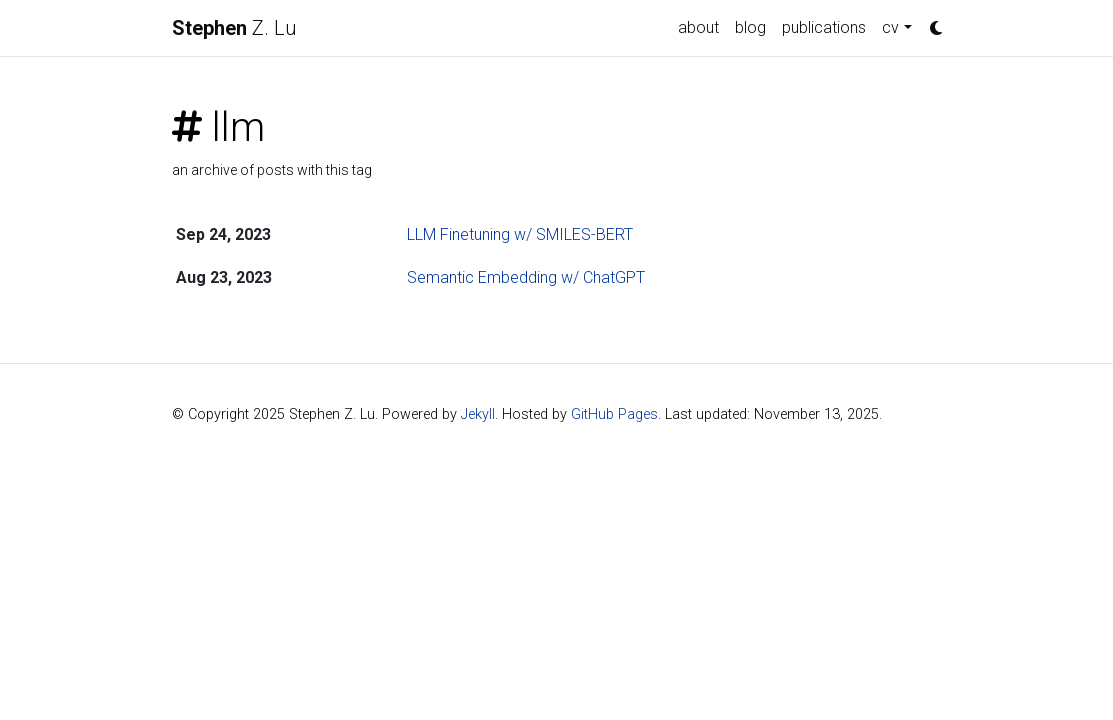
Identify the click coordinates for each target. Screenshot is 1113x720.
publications (824, 27)
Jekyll (478, 414)
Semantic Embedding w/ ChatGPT (526, 277)
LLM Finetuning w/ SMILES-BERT (520, 234)
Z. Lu (234, 28)
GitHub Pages (614, 414)
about (698, 27)
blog (750, 27)
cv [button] (890, 27)
